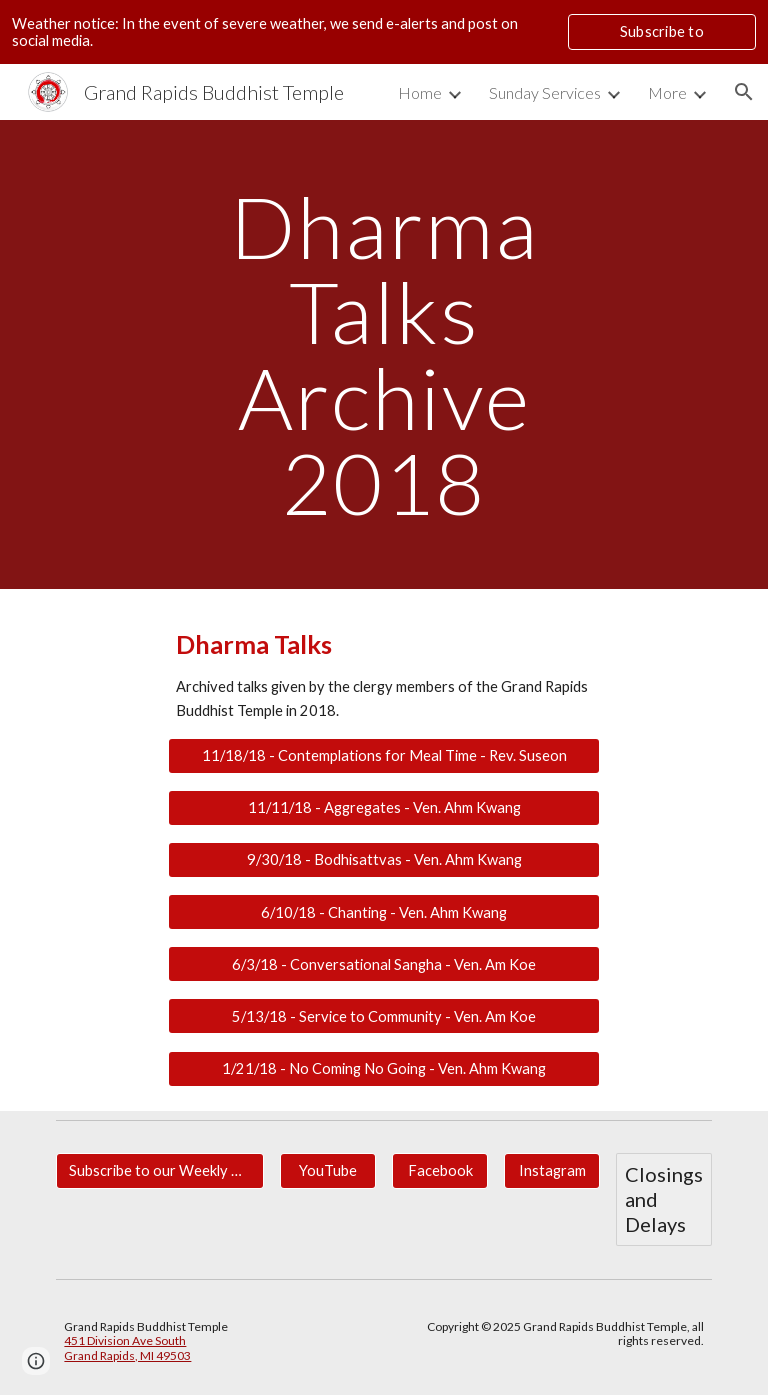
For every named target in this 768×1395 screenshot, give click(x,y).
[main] (383, 354)
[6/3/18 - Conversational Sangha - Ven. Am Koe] (383, 964)
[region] (384, 32)
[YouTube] (327, 1171)
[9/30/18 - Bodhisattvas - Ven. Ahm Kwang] (383, 860)
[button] (744, 92)
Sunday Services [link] (545, 92)
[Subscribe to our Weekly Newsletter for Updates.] (159, 1171)
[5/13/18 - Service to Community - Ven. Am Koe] (383, 1016)
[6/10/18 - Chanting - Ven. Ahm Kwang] (383, 912)
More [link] (667, 92)
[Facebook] (439, 1171)
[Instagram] (551, 1171)
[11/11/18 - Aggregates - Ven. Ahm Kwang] (383, 808)
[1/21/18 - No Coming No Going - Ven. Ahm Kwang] (383, 1068)
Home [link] (420, 92)
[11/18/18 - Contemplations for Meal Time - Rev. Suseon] (383, 756)
